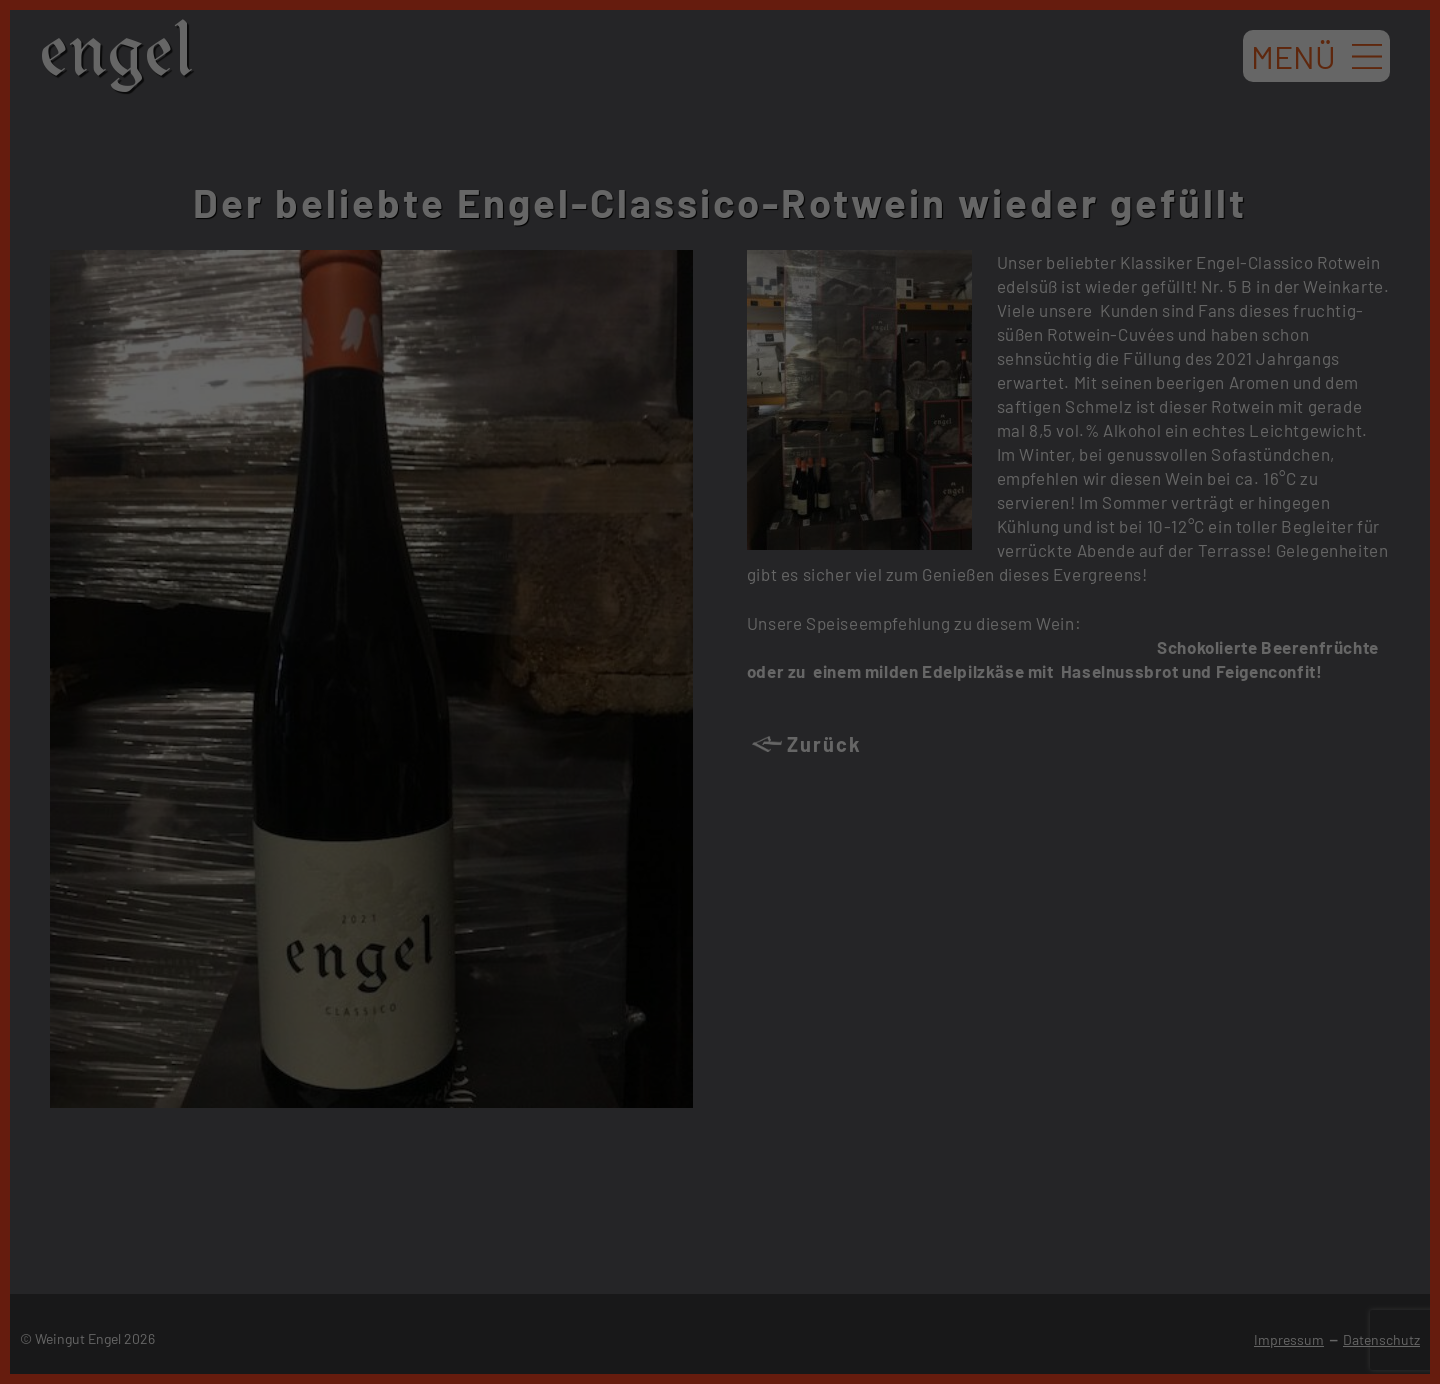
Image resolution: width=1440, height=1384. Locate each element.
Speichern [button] (720, 397)
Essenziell (504, 267)
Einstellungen (501, 221)
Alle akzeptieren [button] (720, 338)
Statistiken (696, 267)
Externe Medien (906, 267)
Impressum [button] (820, 558)
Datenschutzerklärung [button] (731, 558)
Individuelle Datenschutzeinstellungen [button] (720, 515)
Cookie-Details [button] (631, 558)
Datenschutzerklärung (592, 202)
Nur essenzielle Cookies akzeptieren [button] (720, 456)
